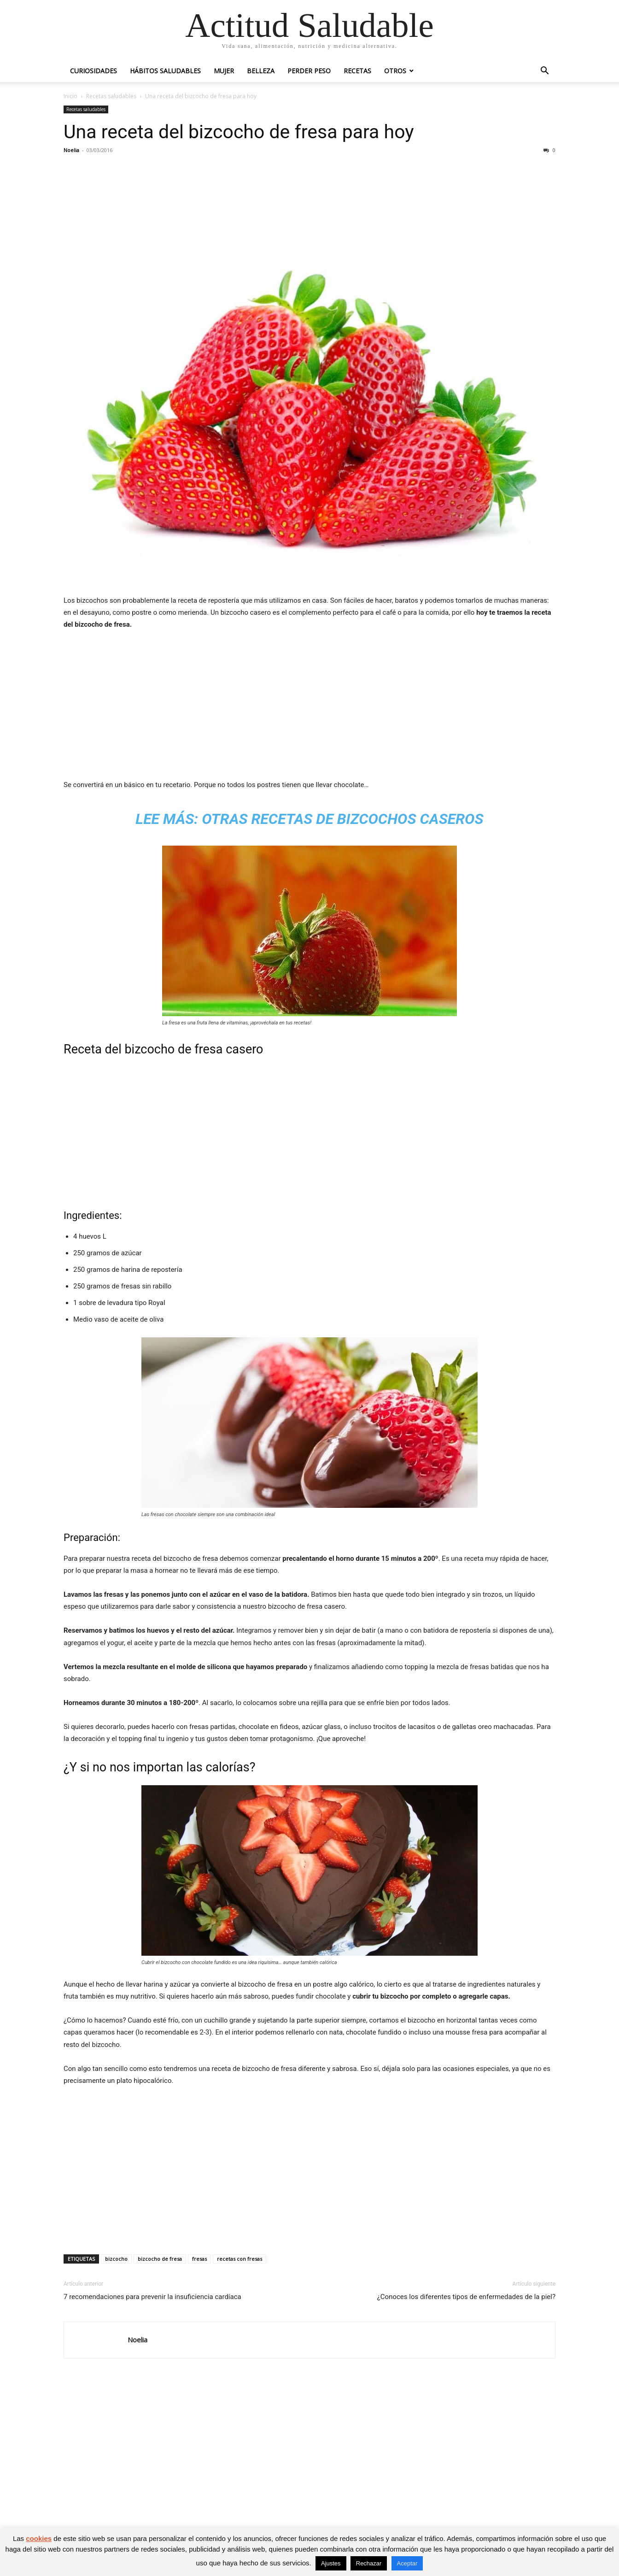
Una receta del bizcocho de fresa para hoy (239, 132)
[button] (544, 71)
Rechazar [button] (369, 2563)
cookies (39, 2538)
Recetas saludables (111, 96)
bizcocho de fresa (160, 2258)
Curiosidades (93, 70)
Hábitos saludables (165, 70)
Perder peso (309, 70)
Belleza (260, 70)
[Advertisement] (309, 706)
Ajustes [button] (331, 2563)
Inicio (70, 96)
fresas (199, 2258)
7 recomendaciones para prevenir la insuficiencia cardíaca (152, 2297)
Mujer (224, 70)
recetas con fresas (239, 2258)
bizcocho (116, 2258)
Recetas (357, 70)
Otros (395, 70)
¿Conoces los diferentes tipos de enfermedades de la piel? (466, 2297)
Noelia (71, 150)
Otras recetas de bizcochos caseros (342, 819)
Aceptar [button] (407, 2563)
